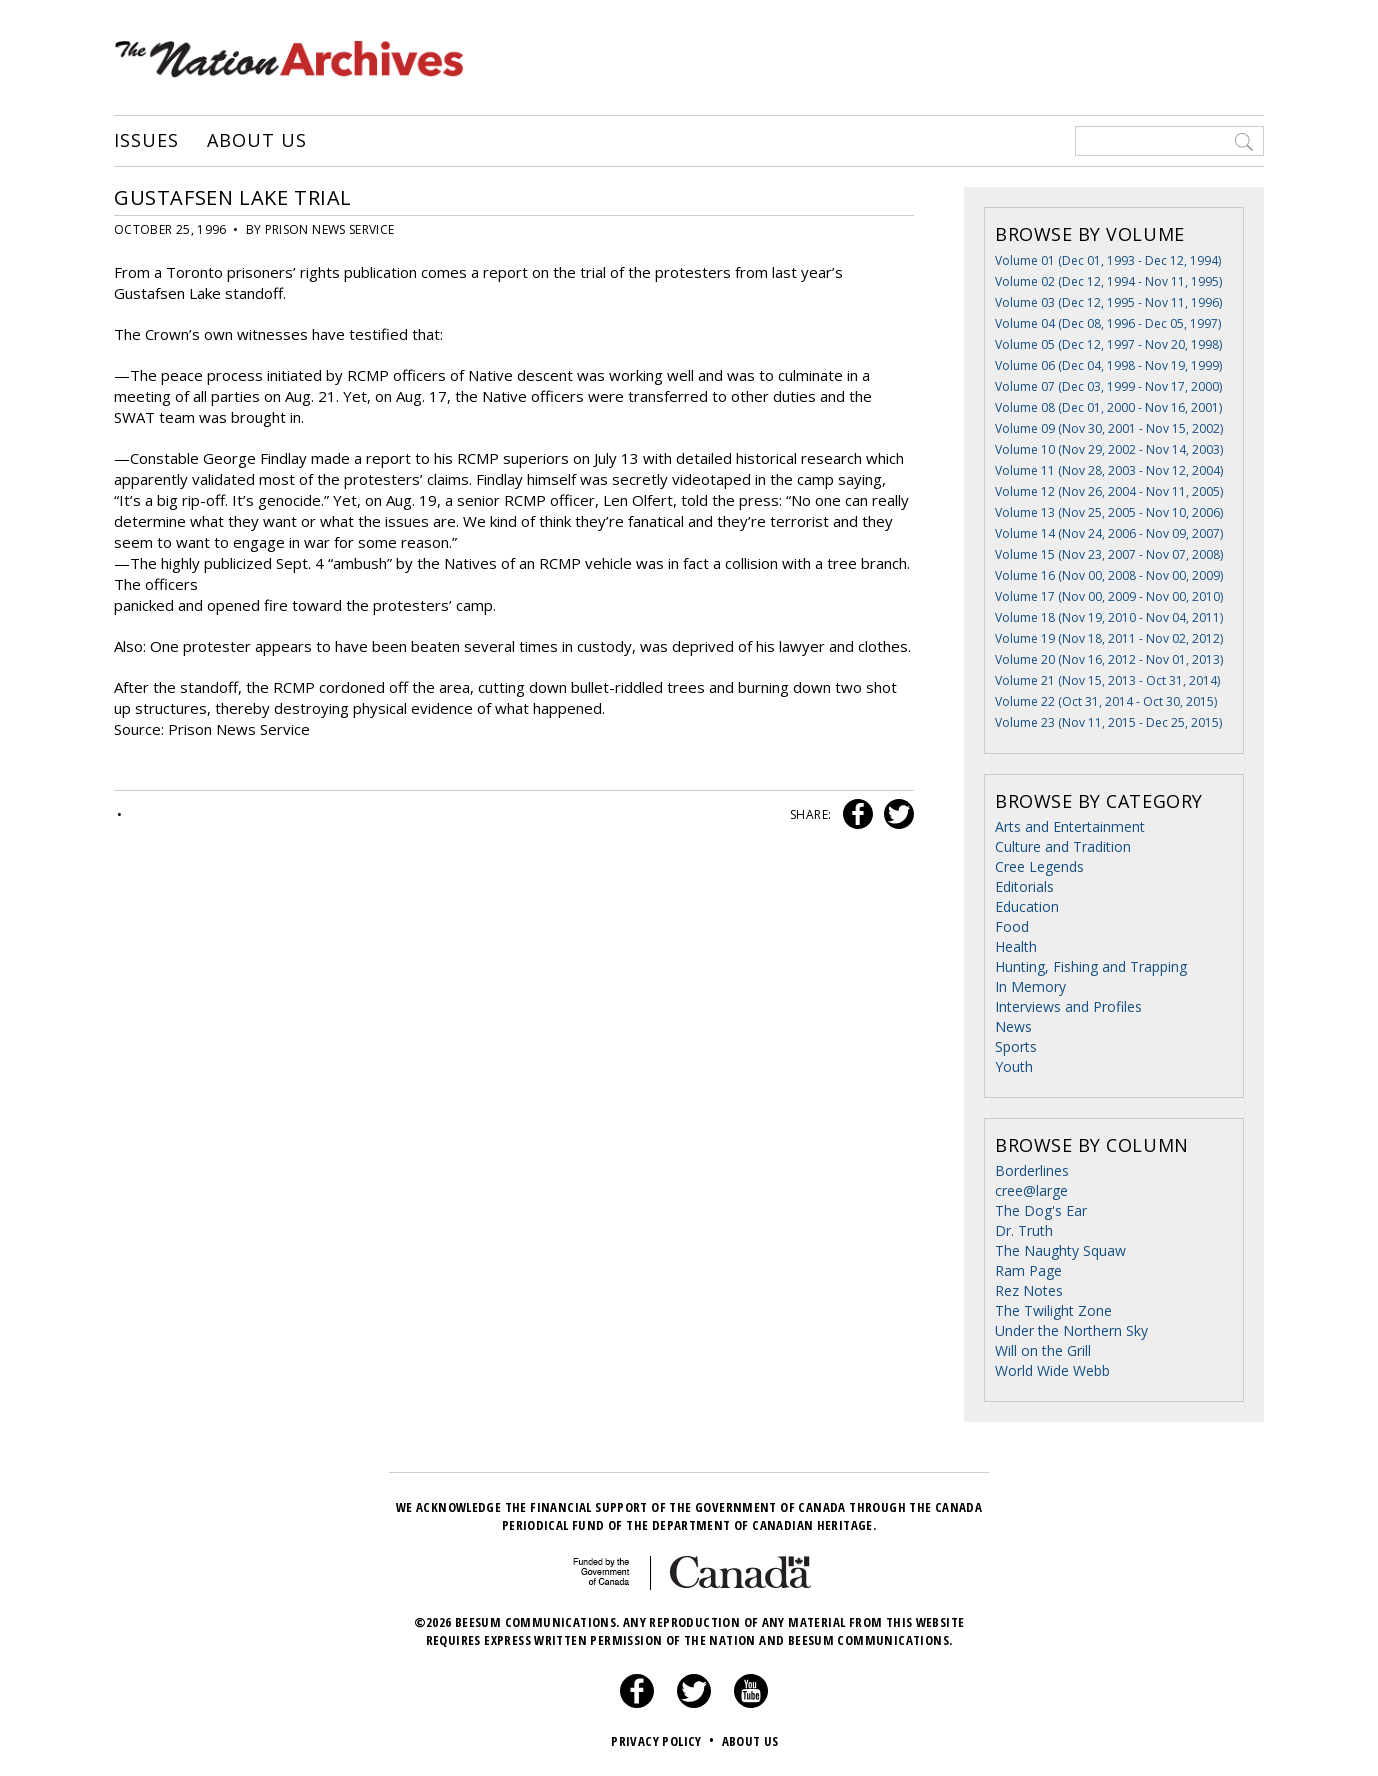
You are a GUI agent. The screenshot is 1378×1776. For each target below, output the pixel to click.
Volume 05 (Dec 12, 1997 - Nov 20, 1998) (1108, 344)
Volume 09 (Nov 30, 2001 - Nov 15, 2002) (1109, 428)
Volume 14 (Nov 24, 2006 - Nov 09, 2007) (1109, 533)
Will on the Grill (1043, 1350)
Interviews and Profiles (1068, 1006)
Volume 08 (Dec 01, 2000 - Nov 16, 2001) (1108, 407)
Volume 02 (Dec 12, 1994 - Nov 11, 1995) (1108, 281)
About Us (256, 141)
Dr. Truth (1024, 1230)
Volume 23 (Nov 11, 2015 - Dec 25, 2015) (1108, 722)
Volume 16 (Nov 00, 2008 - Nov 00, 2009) (1109, 575)
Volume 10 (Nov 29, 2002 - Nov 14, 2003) (1109, 449)
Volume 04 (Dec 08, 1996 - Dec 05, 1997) (1108, 323)
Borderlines (1032, 1170)
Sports (1016, 1046)
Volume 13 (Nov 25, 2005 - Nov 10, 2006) (1109, 512)
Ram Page (1028, 1270)
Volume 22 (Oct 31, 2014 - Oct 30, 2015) (1106, 701)
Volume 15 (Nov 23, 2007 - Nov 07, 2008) (1109, 554)
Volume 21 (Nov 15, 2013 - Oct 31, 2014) (1107, 680)
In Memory (1030, 986)
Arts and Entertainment (1070, 826)
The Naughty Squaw (1060, 1250)
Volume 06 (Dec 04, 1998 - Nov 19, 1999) (1108, 365)
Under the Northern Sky (1071, 1330)
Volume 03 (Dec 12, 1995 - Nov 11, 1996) (1108, 302)
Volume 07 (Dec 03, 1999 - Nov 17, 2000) (1108, 386)
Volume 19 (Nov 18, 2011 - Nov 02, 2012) (1109, 638)
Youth (1014, 1066)
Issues (146, 141)
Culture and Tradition (1063, 846)
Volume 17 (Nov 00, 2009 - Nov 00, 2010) (1109, 596)
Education (1027, 906)
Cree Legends (1039, 866)
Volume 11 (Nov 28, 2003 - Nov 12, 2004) (1109, 470)
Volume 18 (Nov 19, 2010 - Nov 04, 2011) (1109, 617)
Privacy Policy (664, 1741)
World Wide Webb (1052, 1370)
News (1013, 1026)
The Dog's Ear (1041, 1210)
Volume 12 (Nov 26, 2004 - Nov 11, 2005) (1109, 491)
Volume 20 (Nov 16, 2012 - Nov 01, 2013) (1109, 659)
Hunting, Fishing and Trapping (1091, 966)
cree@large (1031, 1190)
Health (1016, 946)
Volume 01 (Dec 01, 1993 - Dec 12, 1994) (1108, 260)
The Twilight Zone (1053, 1310)
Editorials (1024, 886)
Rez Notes (1029, 1290)
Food (1012, 926)
